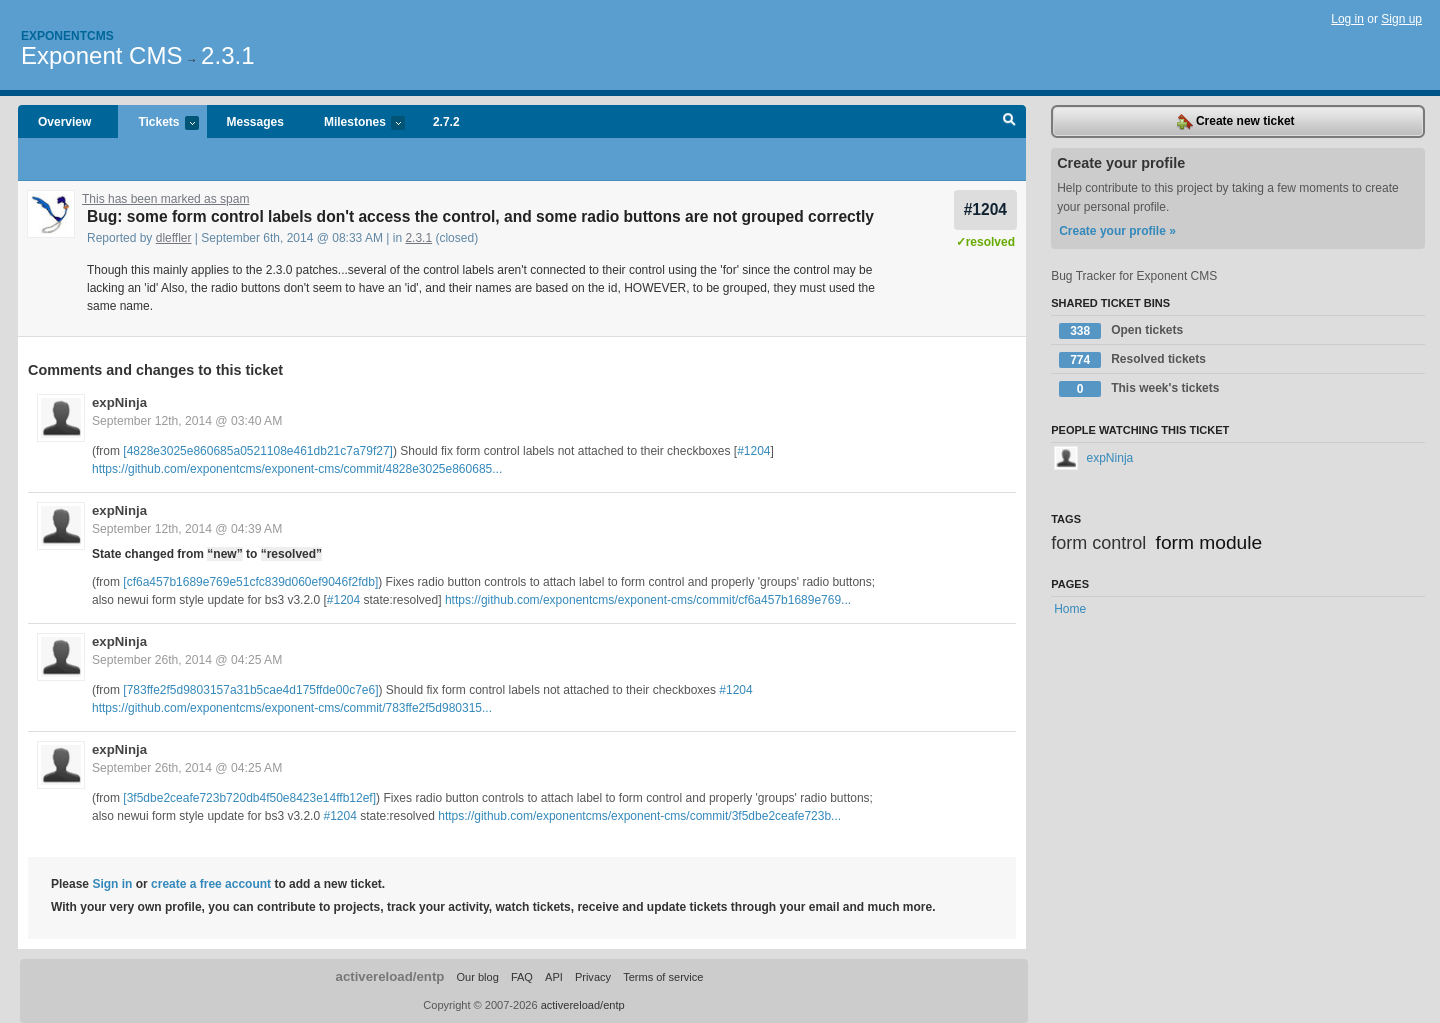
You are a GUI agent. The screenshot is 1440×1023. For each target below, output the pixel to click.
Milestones (354, 123)
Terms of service (663, 977)
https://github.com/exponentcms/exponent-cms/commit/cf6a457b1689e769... (648, 600)
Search (1009, 122)
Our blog (477, 977)
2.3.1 (227, 55)
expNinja (119, 402)
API (554, 977)
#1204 (985, 209)
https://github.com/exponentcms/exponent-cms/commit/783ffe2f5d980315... (292, 708)
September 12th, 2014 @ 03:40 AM (187, 421)
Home (1070, 609)
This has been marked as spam (165, 199)
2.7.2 (446, 122)
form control (1098, 543)
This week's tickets (1139, 389)
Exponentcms (67, 36)
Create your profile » (1117, 231)
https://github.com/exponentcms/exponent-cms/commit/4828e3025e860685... (297, 469)
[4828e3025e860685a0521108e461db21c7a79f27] (258, 451)
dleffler (174, 238)
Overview (64, 122)
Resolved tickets (1132, 360)
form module (1209, 542)
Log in (1347, 19)
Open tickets (1121, 331)
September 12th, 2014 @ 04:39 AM (187, 529)
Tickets (158, 123)
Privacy (593, 977)
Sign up (1401, 19)
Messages (255, 122)
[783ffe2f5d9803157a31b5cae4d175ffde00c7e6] (250, 690)
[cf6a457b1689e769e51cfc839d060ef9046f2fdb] (250, 582)
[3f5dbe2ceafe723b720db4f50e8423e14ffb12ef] (249, 798)
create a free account (211, 884)
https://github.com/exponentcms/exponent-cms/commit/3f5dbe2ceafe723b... (639, 816)
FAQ (522, 977)
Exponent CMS (101, 55)
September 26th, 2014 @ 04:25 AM (187, 660)
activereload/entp (390, 976)
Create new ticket (1236, 122)
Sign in (112, 884)
